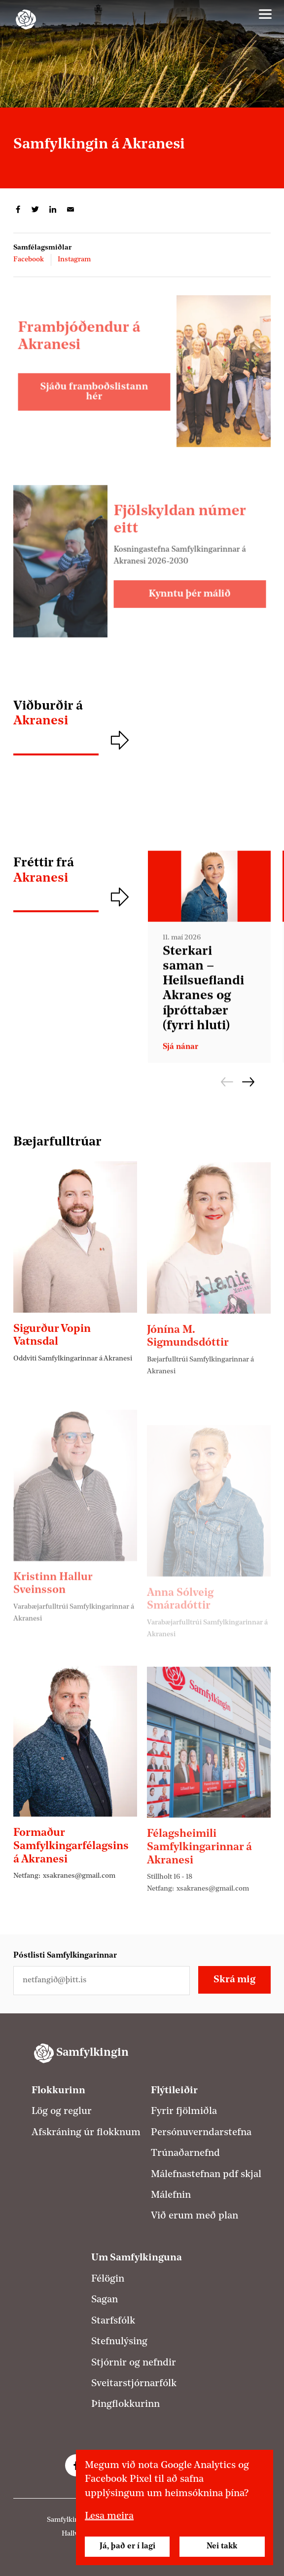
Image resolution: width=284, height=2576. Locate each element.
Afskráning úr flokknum (86, 2133)
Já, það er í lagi (127, 2546)
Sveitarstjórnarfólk (134, 2384)
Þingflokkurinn (125, 2404)
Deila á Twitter (35, 209)
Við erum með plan (194, 2216)
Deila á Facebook (18, 209)
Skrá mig (234, 1980)
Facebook (28, 259)
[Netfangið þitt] (101, 1981)
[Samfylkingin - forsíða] (25, 19)
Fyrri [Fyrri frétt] (227, 1082)
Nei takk (222, 2546)
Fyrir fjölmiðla (184, 2111)
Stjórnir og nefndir (133, 2363)
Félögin (107, 2279)
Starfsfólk (113, 2321)
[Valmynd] (265, 14)
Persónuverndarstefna (201, 2133)
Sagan (104, 2300)
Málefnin (171, 2195)
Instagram (74, 259)
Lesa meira (109, 2516)
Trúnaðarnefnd (185, 2153)
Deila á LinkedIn (53, 209)
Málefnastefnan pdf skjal (206, 2175)
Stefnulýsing (119, 2342)
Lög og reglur (62, 2111)
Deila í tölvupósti (70, 209)
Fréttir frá (74, 871)
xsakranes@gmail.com (79, 1924)
